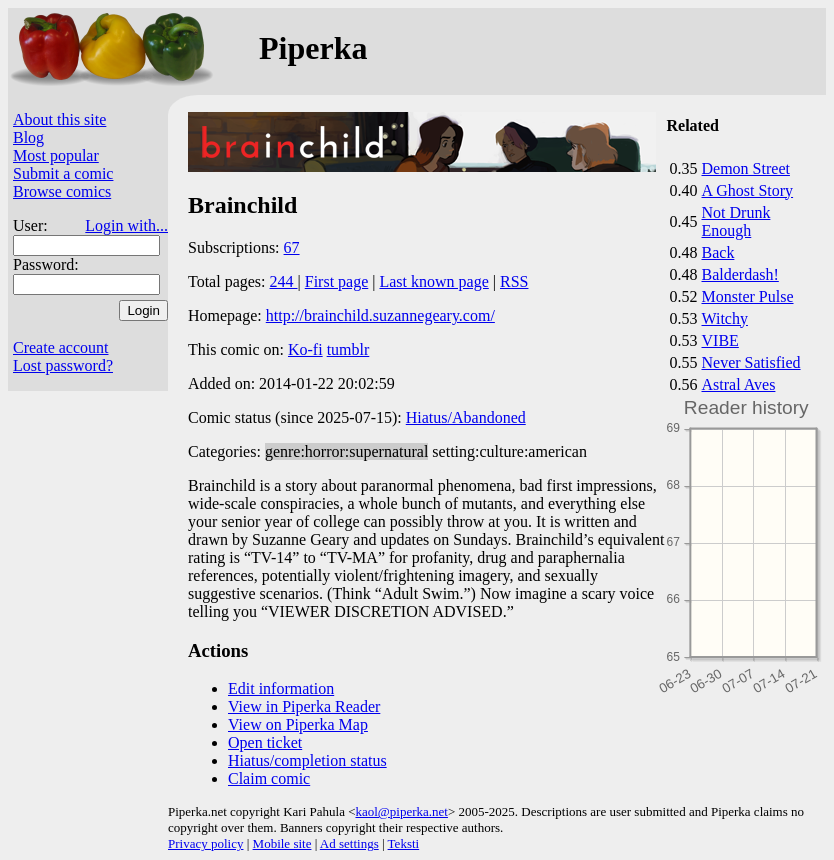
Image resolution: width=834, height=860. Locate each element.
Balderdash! (740, 274)
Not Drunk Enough (736, 221)
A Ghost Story (748, 190)
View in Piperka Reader (304, 706)
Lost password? (63, 365)
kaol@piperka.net (401, 811)
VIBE (720, 340)
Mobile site (282, 843)
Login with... (126, 225)
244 (284, 281)
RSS (514, 281)
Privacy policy (205, 843)
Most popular (56, 155)
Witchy (725, 318)
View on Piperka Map (298, 724)
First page (337, 281)
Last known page (433, 281)
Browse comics (62, 191)
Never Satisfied (751, 362)
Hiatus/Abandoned (466, 417)
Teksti (404, 843)
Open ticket (265, 742)
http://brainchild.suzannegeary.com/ (380, 315)
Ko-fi (305, 349)
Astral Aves (739, 384)
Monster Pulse (748, 296)
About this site (59, 119)
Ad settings (349, 843)
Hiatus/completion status (307, 760)
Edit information (281, 688)
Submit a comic (63, 173)
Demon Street (746, 168)
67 (292, 247)
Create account (61, 347)
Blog (28, 137)
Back (718, 252)
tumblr (348, 349)
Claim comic (269, 778)
